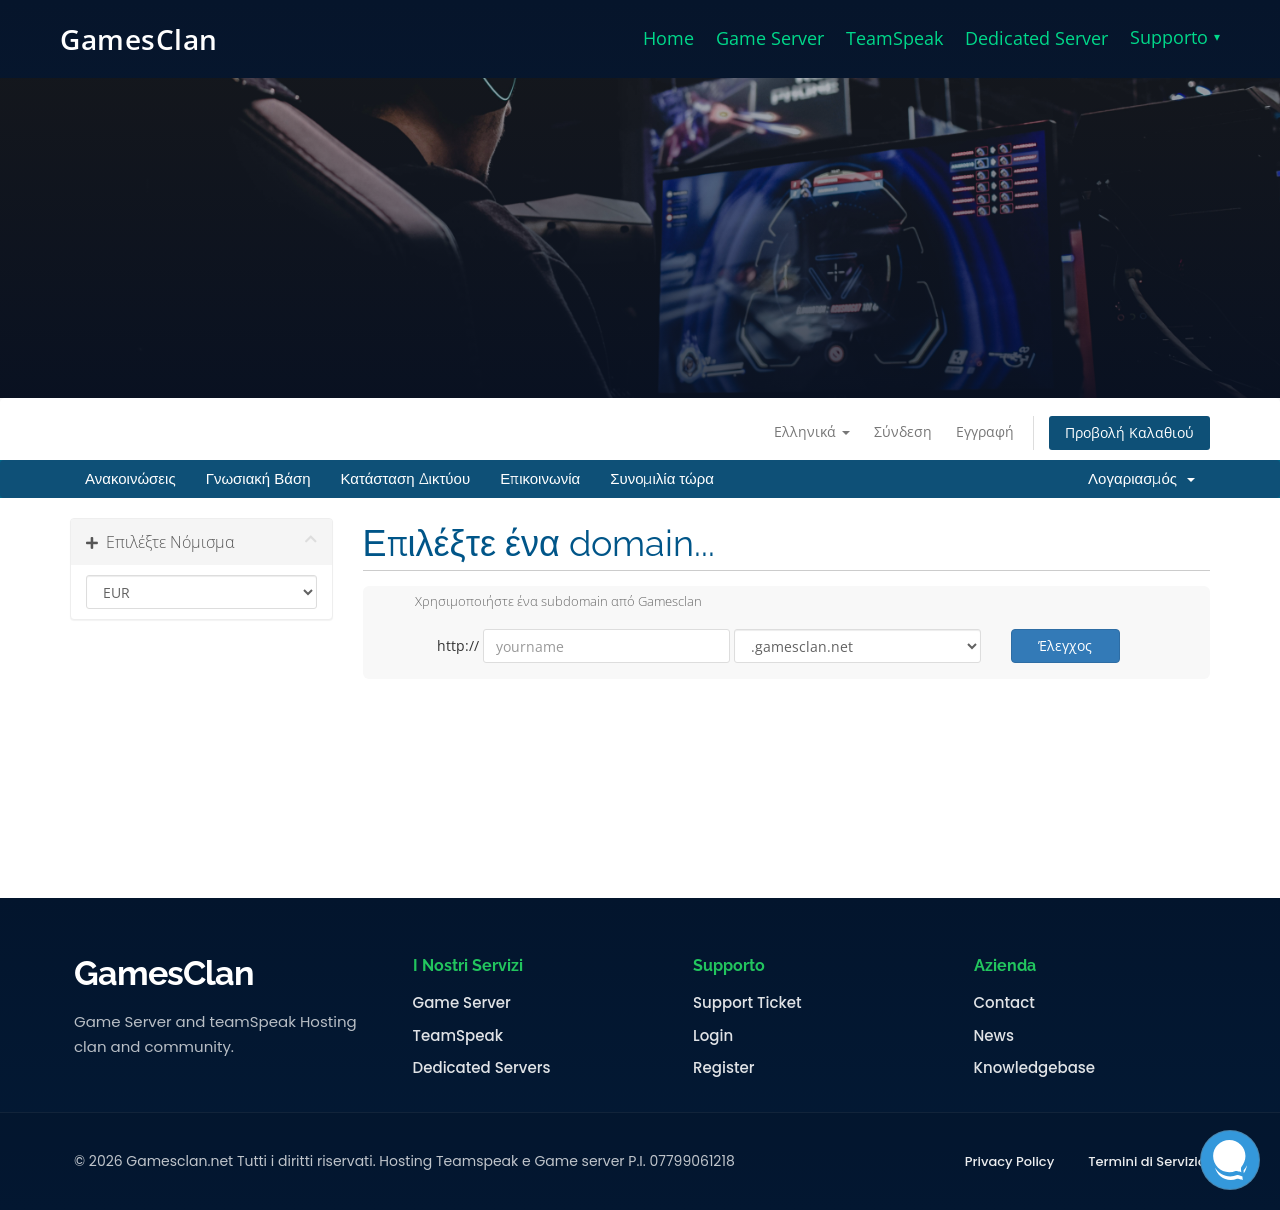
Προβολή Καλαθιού (1129, 432)
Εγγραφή (985, 431)
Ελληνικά (812, 431)
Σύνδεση (903, 431)
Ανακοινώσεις (130, 479)
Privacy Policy (1009, 1162)
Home (668, 38)
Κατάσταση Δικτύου (405, 479)
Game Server (770, 38)
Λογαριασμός (1141, 479)
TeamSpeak (894, 38)
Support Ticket (747, 1003)
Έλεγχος (1065, 645)
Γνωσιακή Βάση (258, 479)
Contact (1004, 1003)
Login (713, 1036)
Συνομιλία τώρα (662, 479)
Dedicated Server (1036, 38)
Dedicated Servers (482, 1068)
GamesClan (139, 39)
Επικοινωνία (540, 479)
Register (723, 1068)
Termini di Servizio (1147, 1162)
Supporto (1175, 37)
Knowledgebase (1035, 1068)
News (994, 1036)
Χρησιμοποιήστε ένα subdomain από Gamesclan (542, 603)
